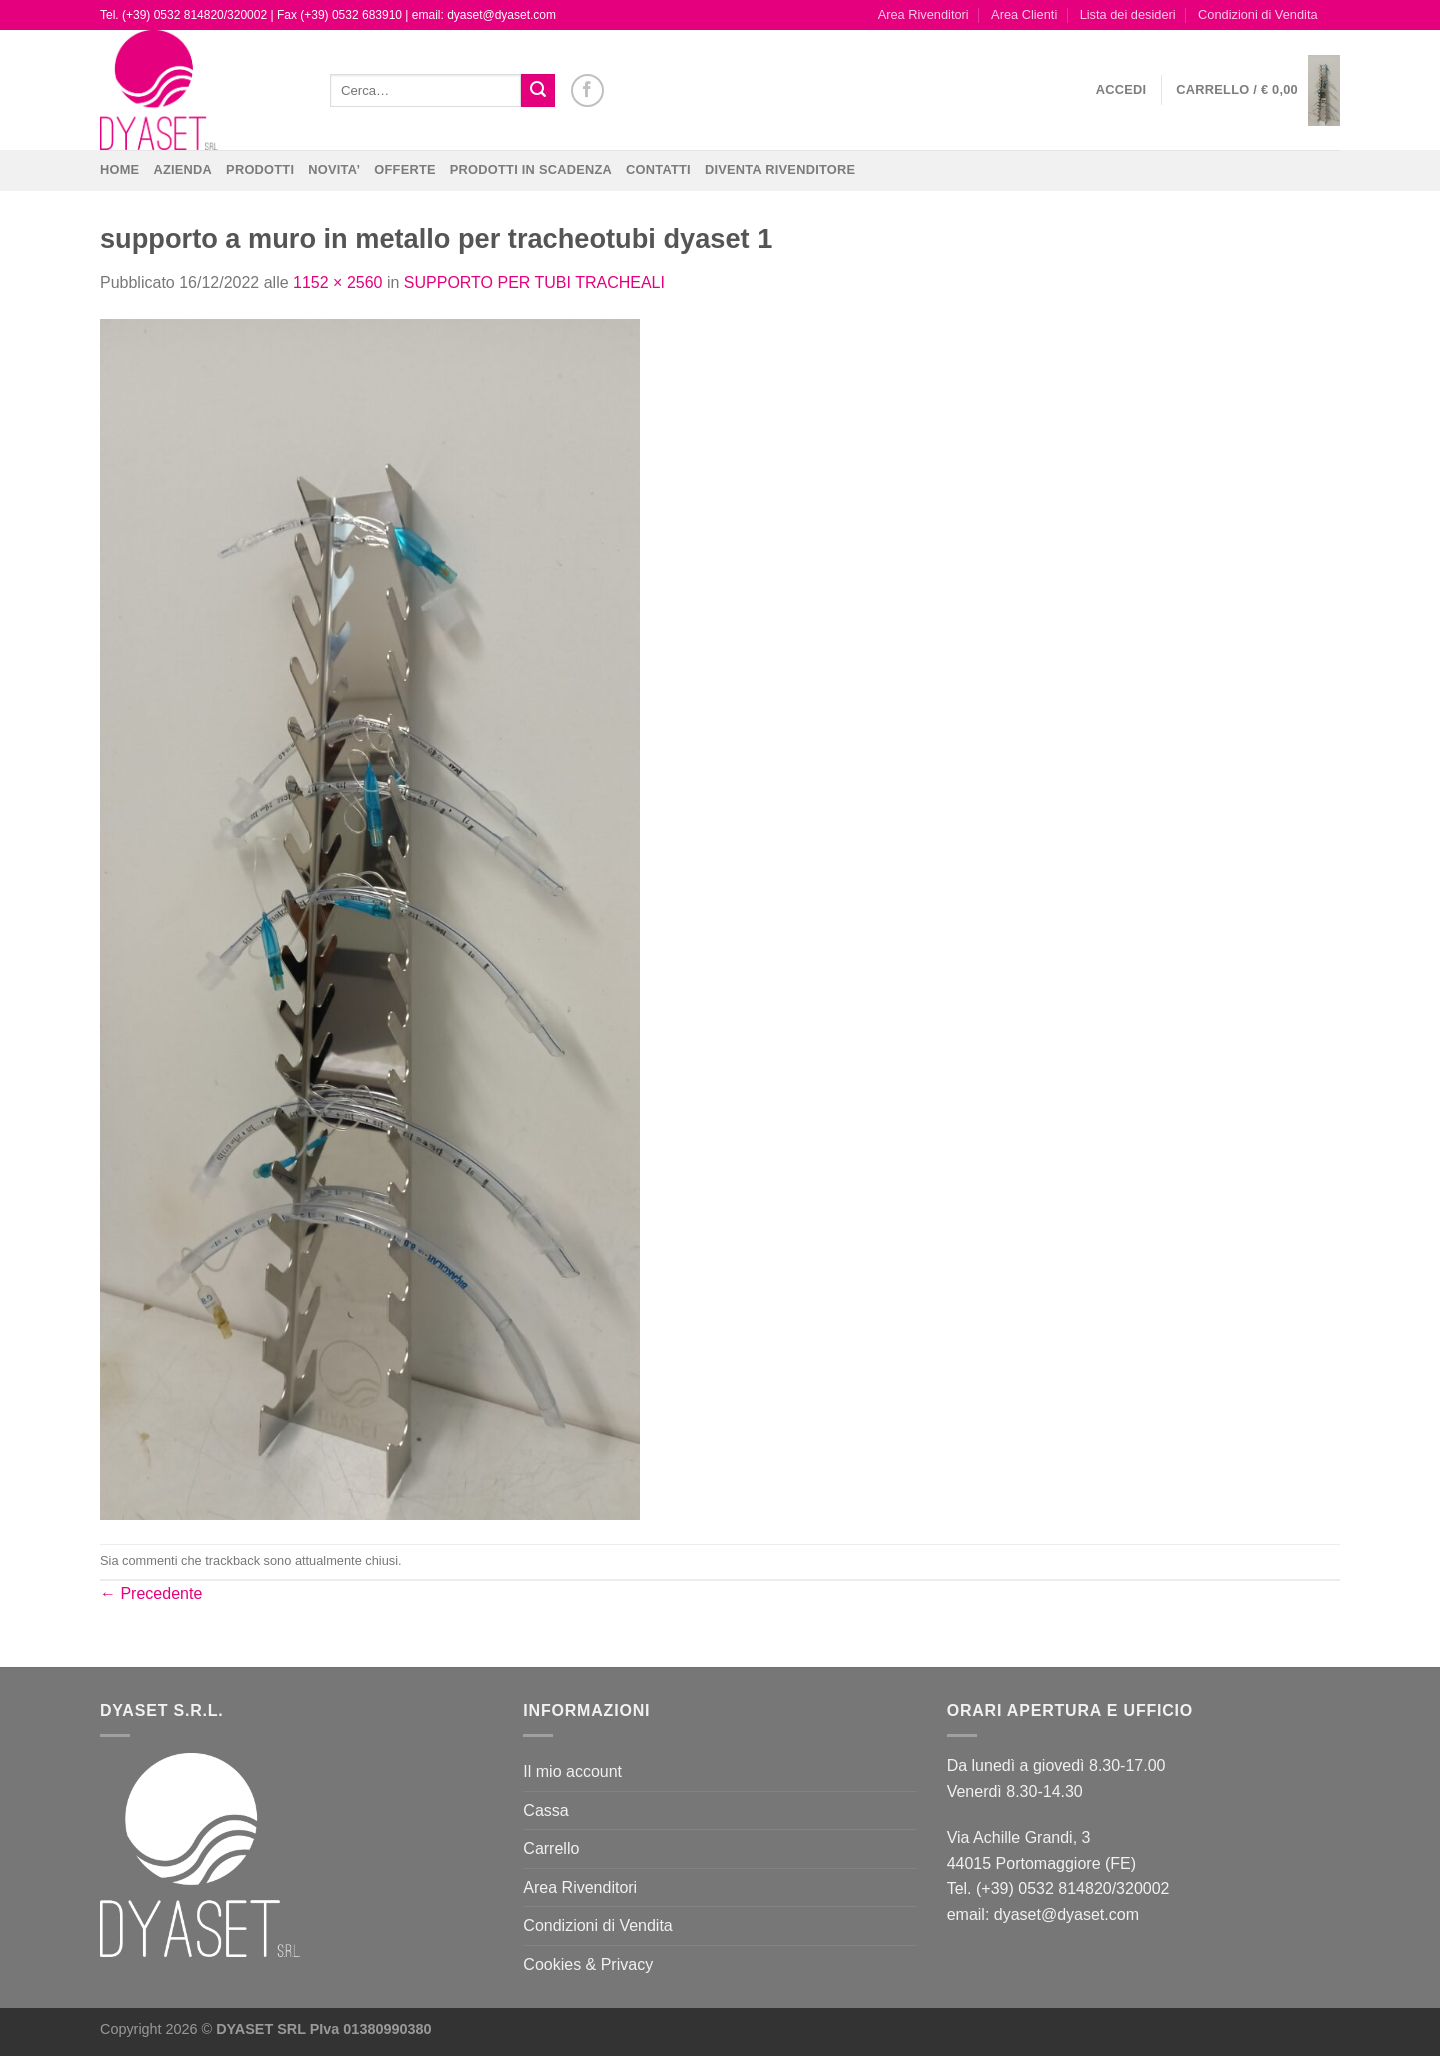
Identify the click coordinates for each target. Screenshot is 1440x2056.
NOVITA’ (334, 169)
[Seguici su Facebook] (587, 90)
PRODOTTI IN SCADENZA (531, 169)
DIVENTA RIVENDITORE (780, 169)
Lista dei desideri (1128, 14)
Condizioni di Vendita (1258, 14)
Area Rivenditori (923, 14)
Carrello (551, 1848)
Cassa (545, 1810)
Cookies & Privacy (588, 1964)
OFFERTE (405, 169)
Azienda (182, 169)
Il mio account (572, 1771)
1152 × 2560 (337, 282)
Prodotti (260, 169)
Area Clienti (1024, 14)
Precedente (151, 1593)
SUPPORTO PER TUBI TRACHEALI (534, 282)
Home (119, 169)
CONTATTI (658, 169)
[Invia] (538, 91)
